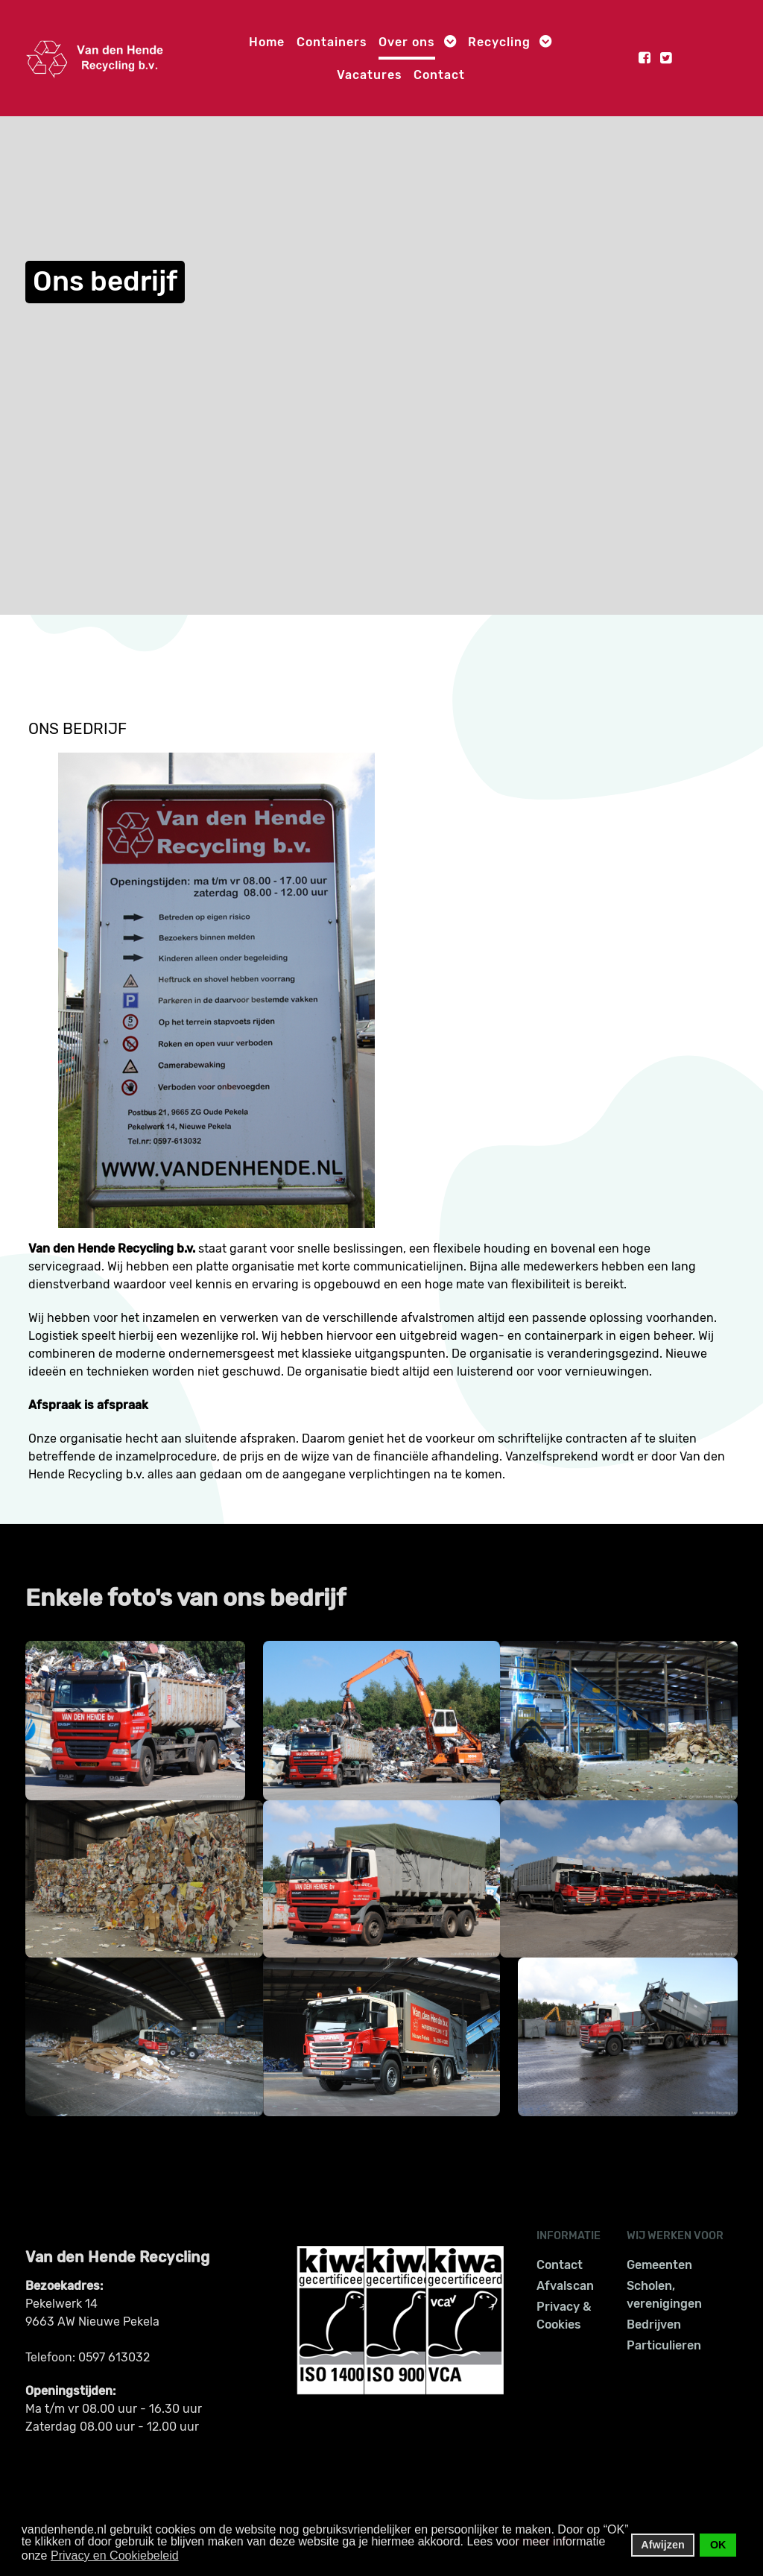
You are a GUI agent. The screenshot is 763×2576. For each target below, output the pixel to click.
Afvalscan (565, 2286)
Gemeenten (659, 2265)
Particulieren (664, 2345)
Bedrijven (654, 2324)
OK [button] (718, 2545)
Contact (559, 2265)
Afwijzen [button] (662, 2545)
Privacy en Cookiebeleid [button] (115, 2555)
